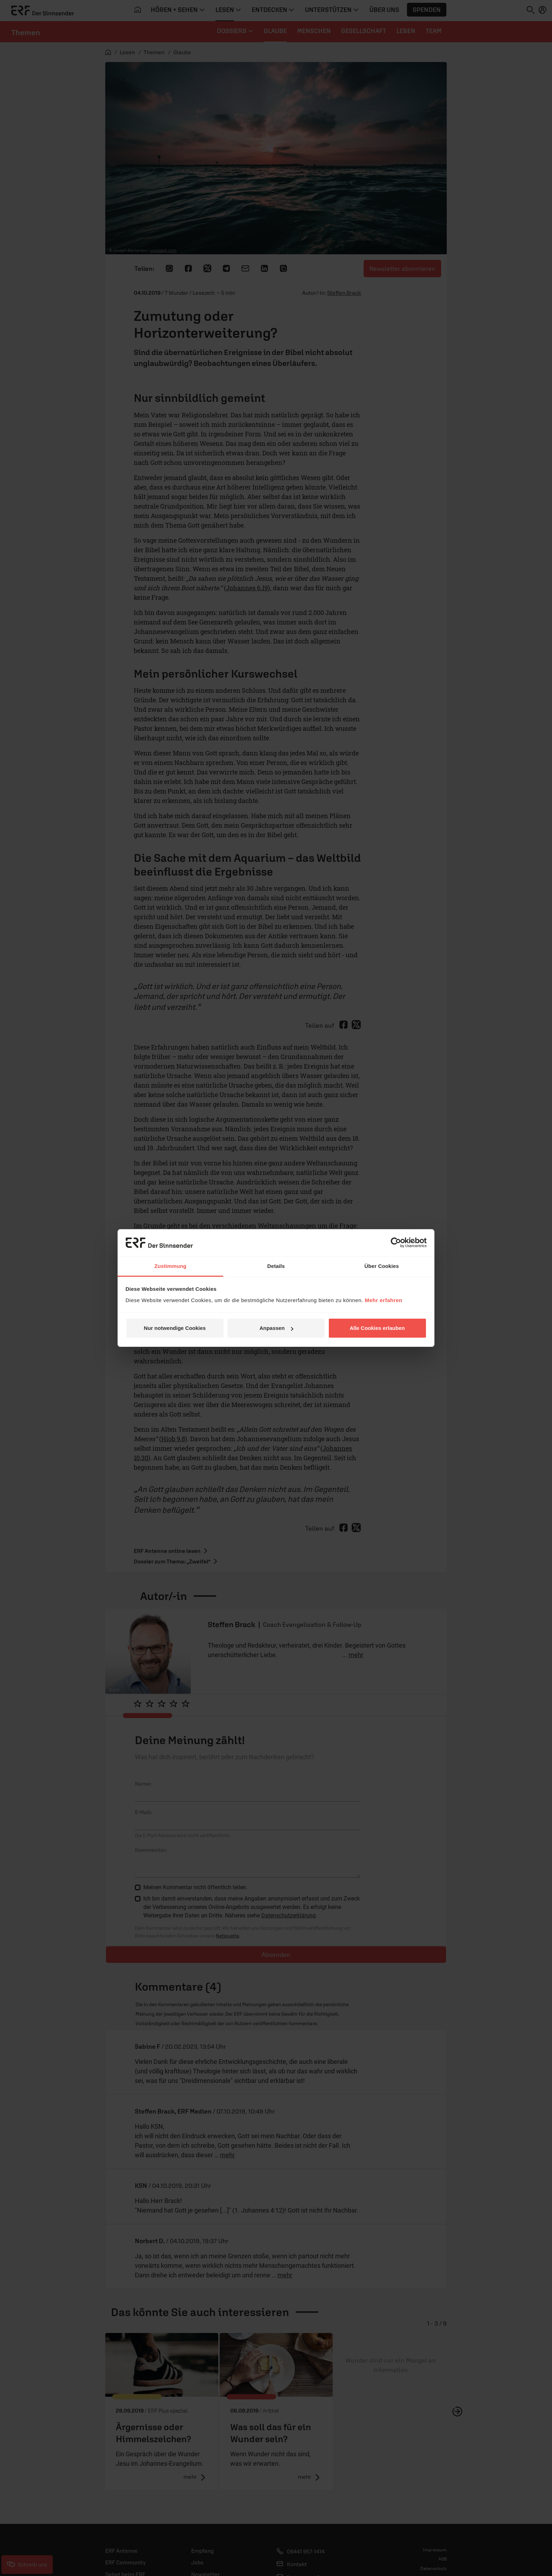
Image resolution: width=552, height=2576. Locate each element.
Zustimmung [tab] (171, 1266)
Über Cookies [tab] (381, 1266)
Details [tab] (276, 1266)
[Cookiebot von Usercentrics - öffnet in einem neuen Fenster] (396, 1242)
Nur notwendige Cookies (175, 1328)
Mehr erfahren (383, 1300)
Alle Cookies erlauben (377, 1328)
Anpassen (276, 1328)
